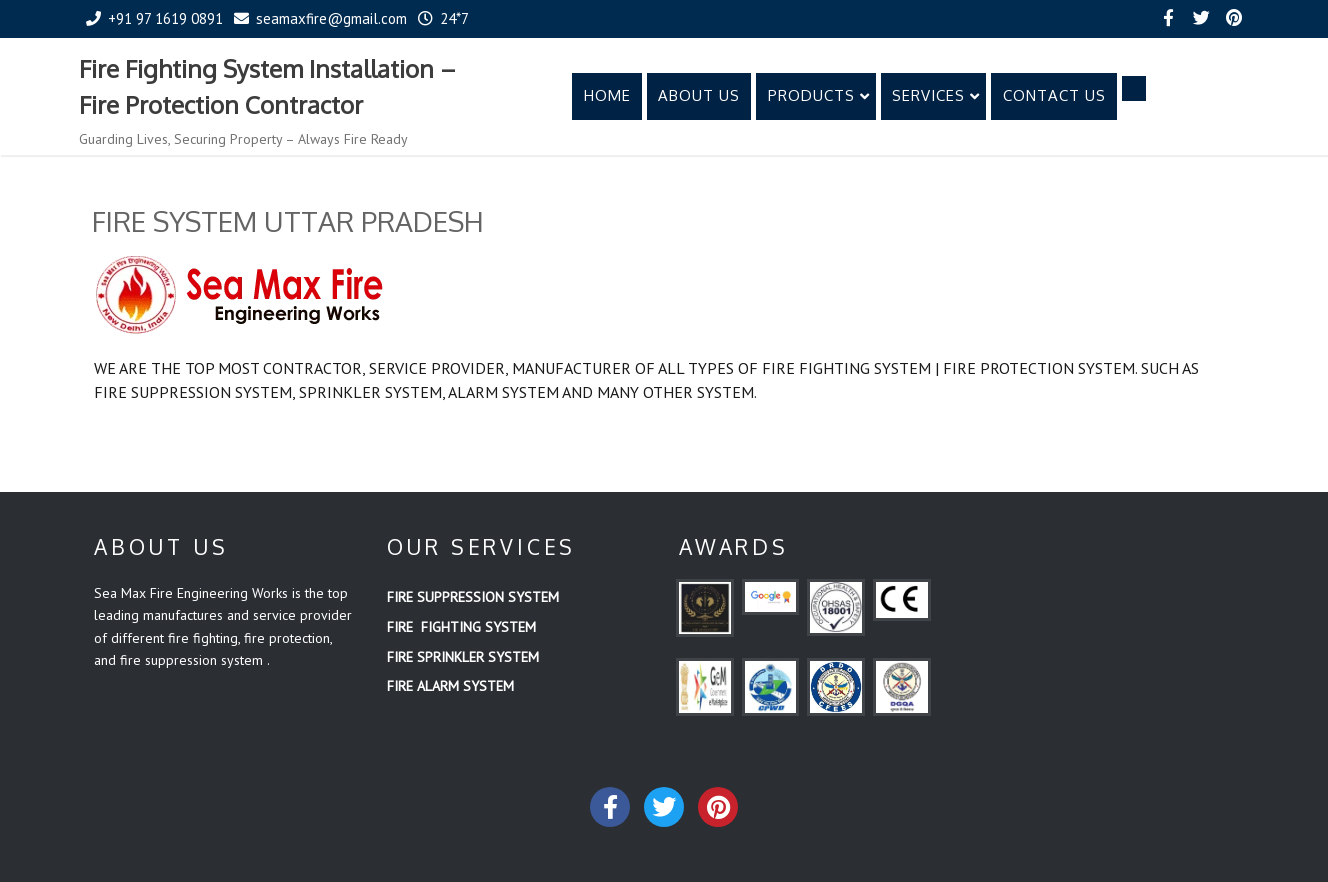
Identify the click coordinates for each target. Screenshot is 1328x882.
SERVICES (936, 95)
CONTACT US (1054, 95)
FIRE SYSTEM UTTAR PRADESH (288, 221)
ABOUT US (699, 95)
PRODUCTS (819, 95)
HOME (607, 95)
